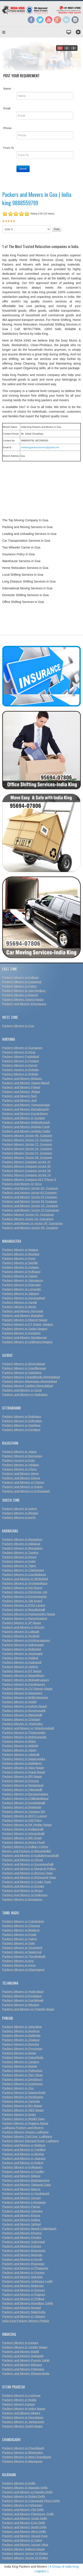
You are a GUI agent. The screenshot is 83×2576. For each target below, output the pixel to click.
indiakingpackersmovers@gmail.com (40, 488)
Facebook (31, 19)
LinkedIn (66, 19)
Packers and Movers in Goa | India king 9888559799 (36, 239)
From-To (8, 188)
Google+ (57, 19)
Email (7, 149)
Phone (7, 168)
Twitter (39, 19)
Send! (23, 209)
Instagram (75, 19)
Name (7, 129)
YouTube (48, 19)
